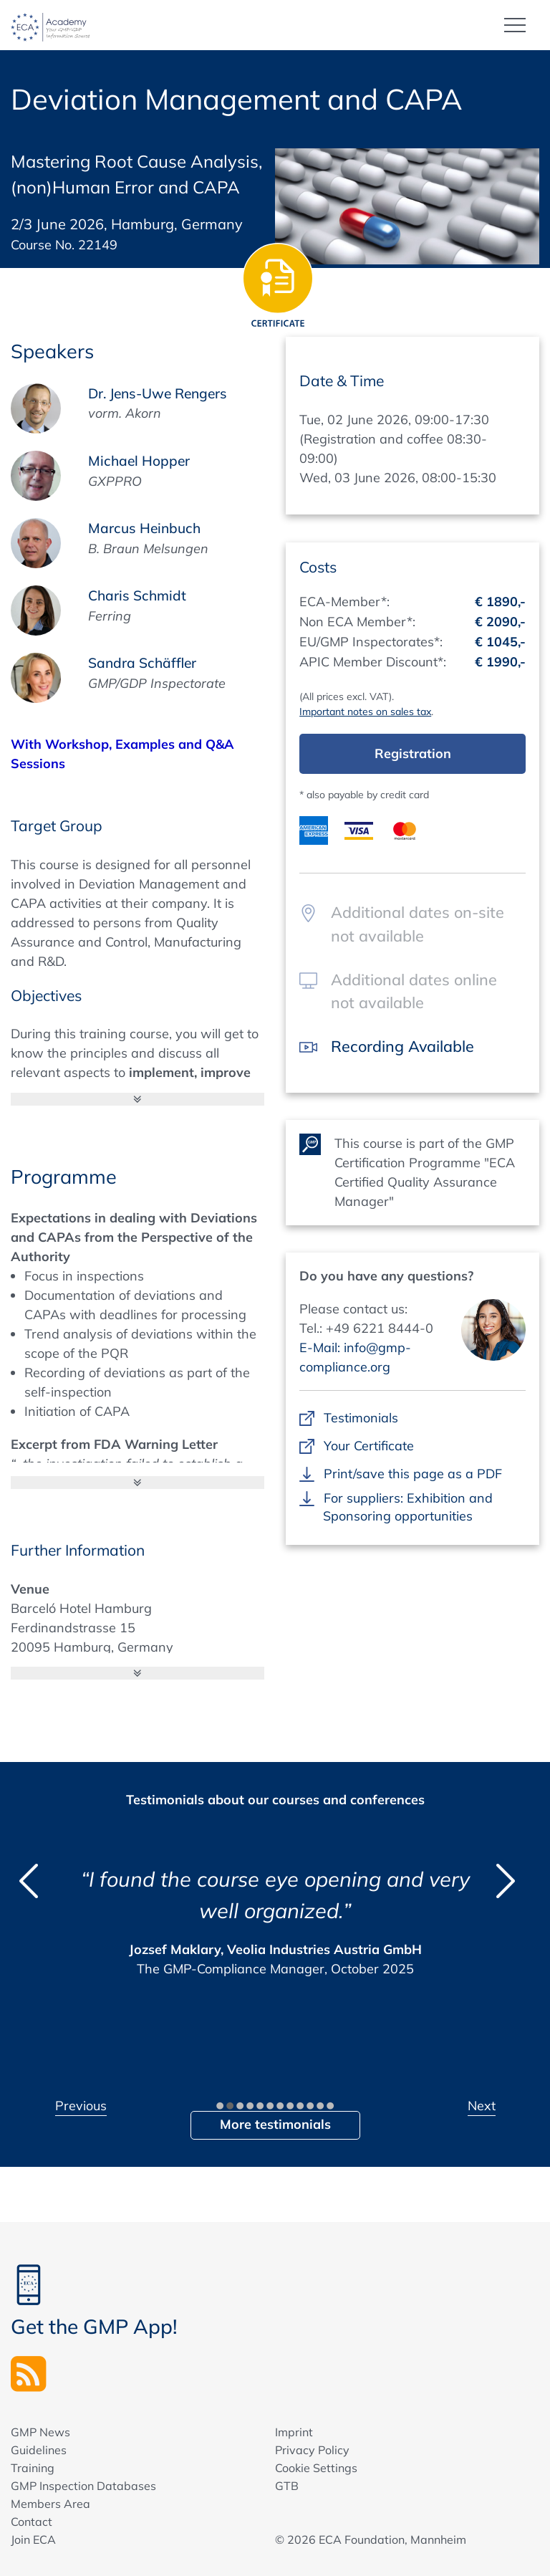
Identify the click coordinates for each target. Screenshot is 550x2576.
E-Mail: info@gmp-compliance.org (355, 1357)
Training (32, 2468)
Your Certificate (368, 1445)
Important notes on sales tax (365, 711)
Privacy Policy (312, 2450)
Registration (413, 753)
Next (482, 2105)
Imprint (294, 2432)
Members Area (50, 2503)
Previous (81, 2105)
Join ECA (33, 2539)
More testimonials (275, 2124)
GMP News (40, 2432)
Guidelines (39, 2450)
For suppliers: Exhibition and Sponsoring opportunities (408, 1507)
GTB (287, 2486)
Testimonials (360, 1417)
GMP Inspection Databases (83, 2486)
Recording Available (403, 1045)
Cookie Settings (316, 2468)
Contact (31, 2521)
